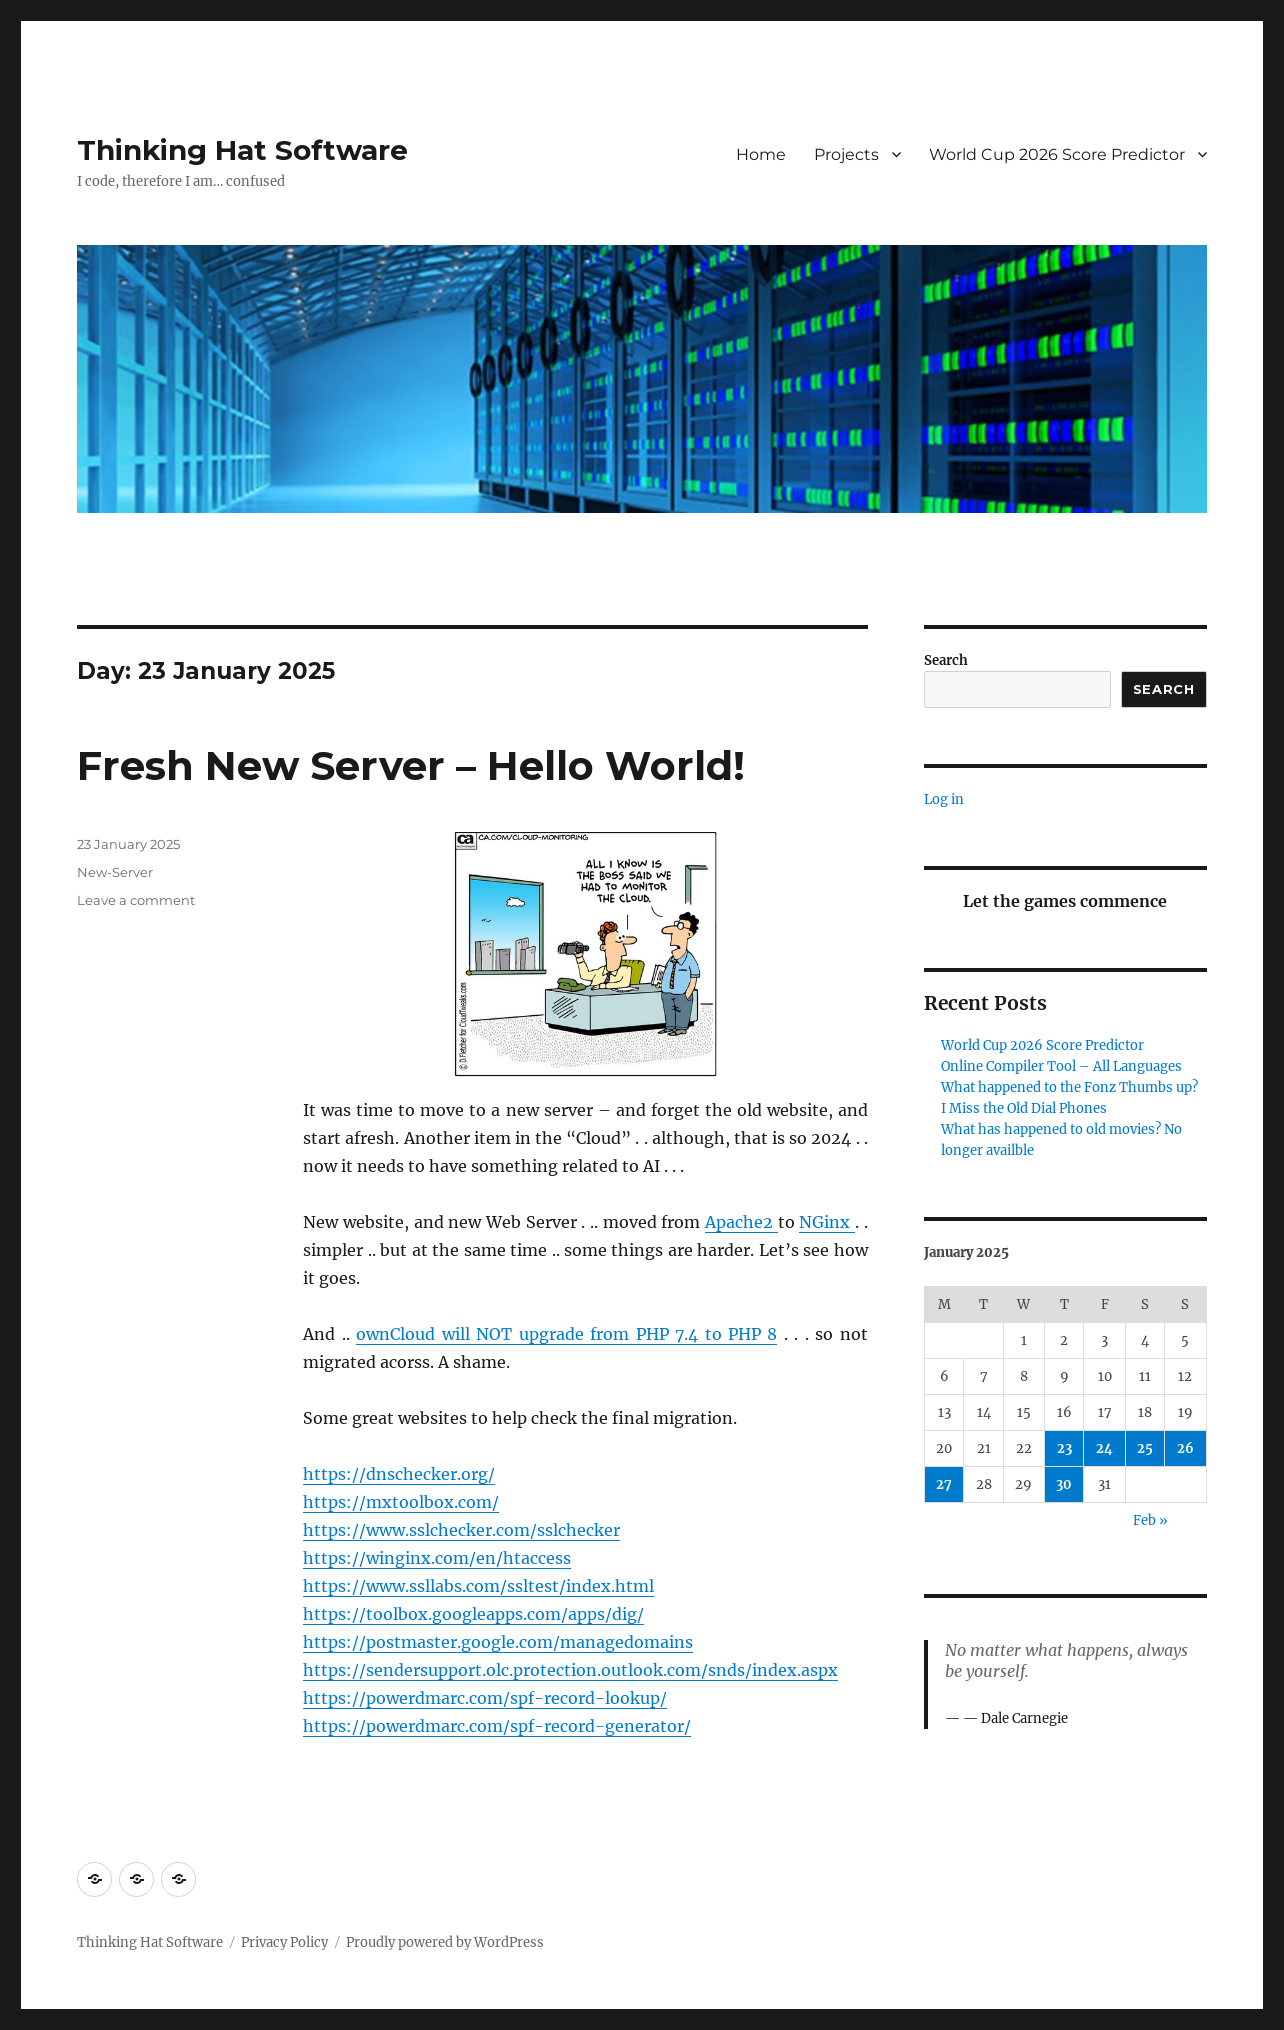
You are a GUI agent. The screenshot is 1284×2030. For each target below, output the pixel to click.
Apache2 (741, 1222)
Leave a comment (136, 900)
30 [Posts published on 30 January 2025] (1064, 1484)
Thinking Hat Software (242, 150)
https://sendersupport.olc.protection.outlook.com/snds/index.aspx (570, 1670)
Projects (846, 154)
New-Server (115, 872)
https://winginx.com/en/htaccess (437, 1558)
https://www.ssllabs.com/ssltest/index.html (478, 1586)
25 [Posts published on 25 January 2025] (1145, 1448)
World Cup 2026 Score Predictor (1057, 154)
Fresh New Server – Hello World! (411, 765)
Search (946, 660)
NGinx (827, 1222)
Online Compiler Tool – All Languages (1061, 1066)
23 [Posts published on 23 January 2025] (1064, 1448)
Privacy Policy (284, 1942)
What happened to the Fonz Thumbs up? (1069, 1087)
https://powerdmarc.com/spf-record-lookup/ (485, 1698)
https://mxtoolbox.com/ (401, 1502)
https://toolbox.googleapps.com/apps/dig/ (473, 1614)
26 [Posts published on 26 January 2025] (1185, 1448)
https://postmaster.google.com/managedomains (498, 1642)
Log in (944, 799)
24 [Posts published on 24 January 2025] (1104, 1448)
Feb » (1150, 1520)
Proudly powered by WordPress (445, 1942)
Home (761, 154)
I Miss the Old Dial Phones (1024, 1108)
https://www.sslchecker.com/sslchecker (461, 1530)
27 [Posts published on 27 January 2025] (944, 1484)
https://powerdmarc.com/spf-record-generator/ (497, 1726)
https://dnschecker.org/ (399, 1474)
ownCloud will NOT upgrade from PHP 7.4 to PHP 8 (566, 1334)
